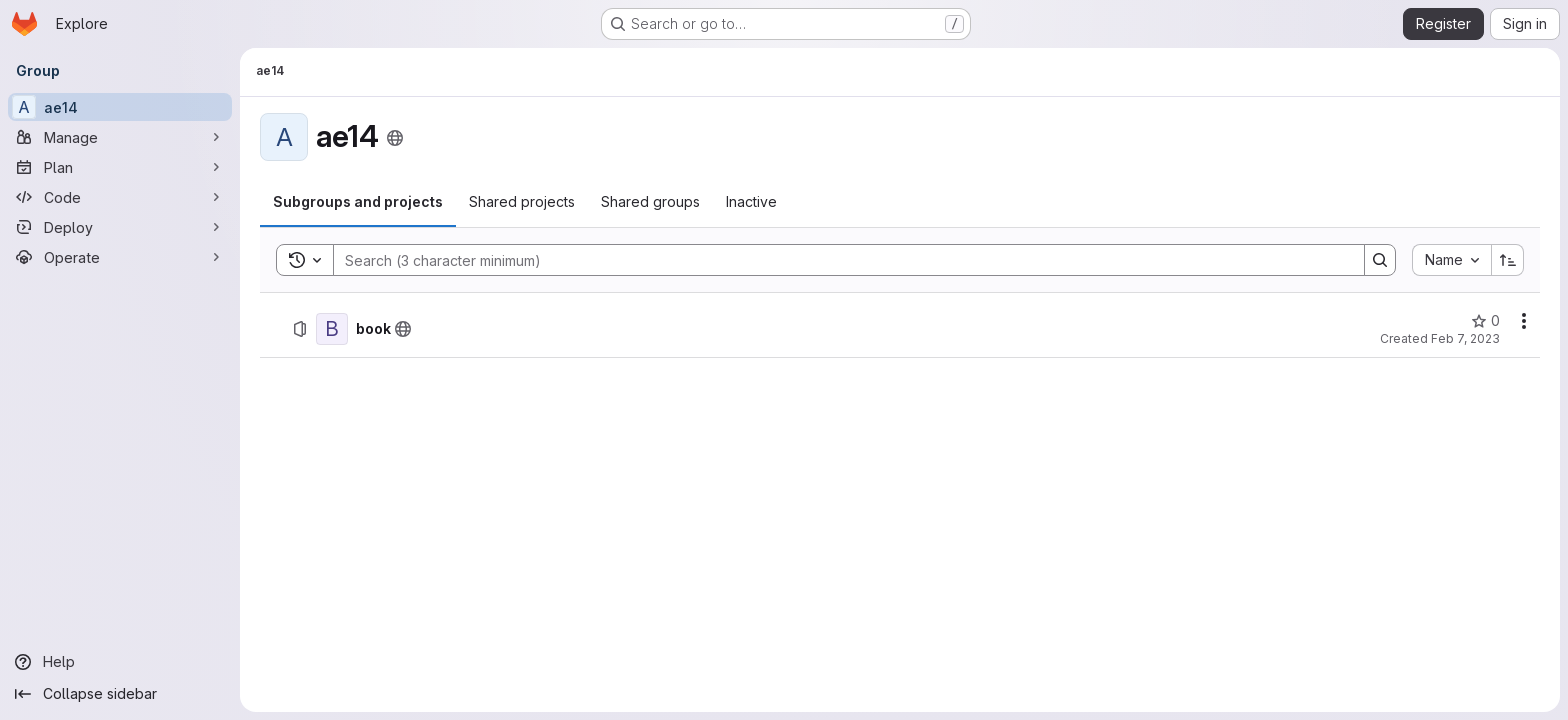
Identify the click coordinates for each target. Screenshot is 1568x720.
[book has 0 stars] (1485, 321)
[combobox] (1451, 260)
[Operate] (120, 257)
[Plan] (120, 167)
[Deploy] (120, 227)
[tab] (358, 202)
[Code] (120, 197)
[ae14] (120, 107)
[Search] (839, 260)
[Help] (120, 662)
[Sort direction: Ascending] (1508, 260)
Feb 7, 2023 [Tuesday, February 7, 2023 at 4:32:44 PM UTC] (1465, 338)
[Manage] (120, 137)
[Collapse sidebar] (120, 694)
